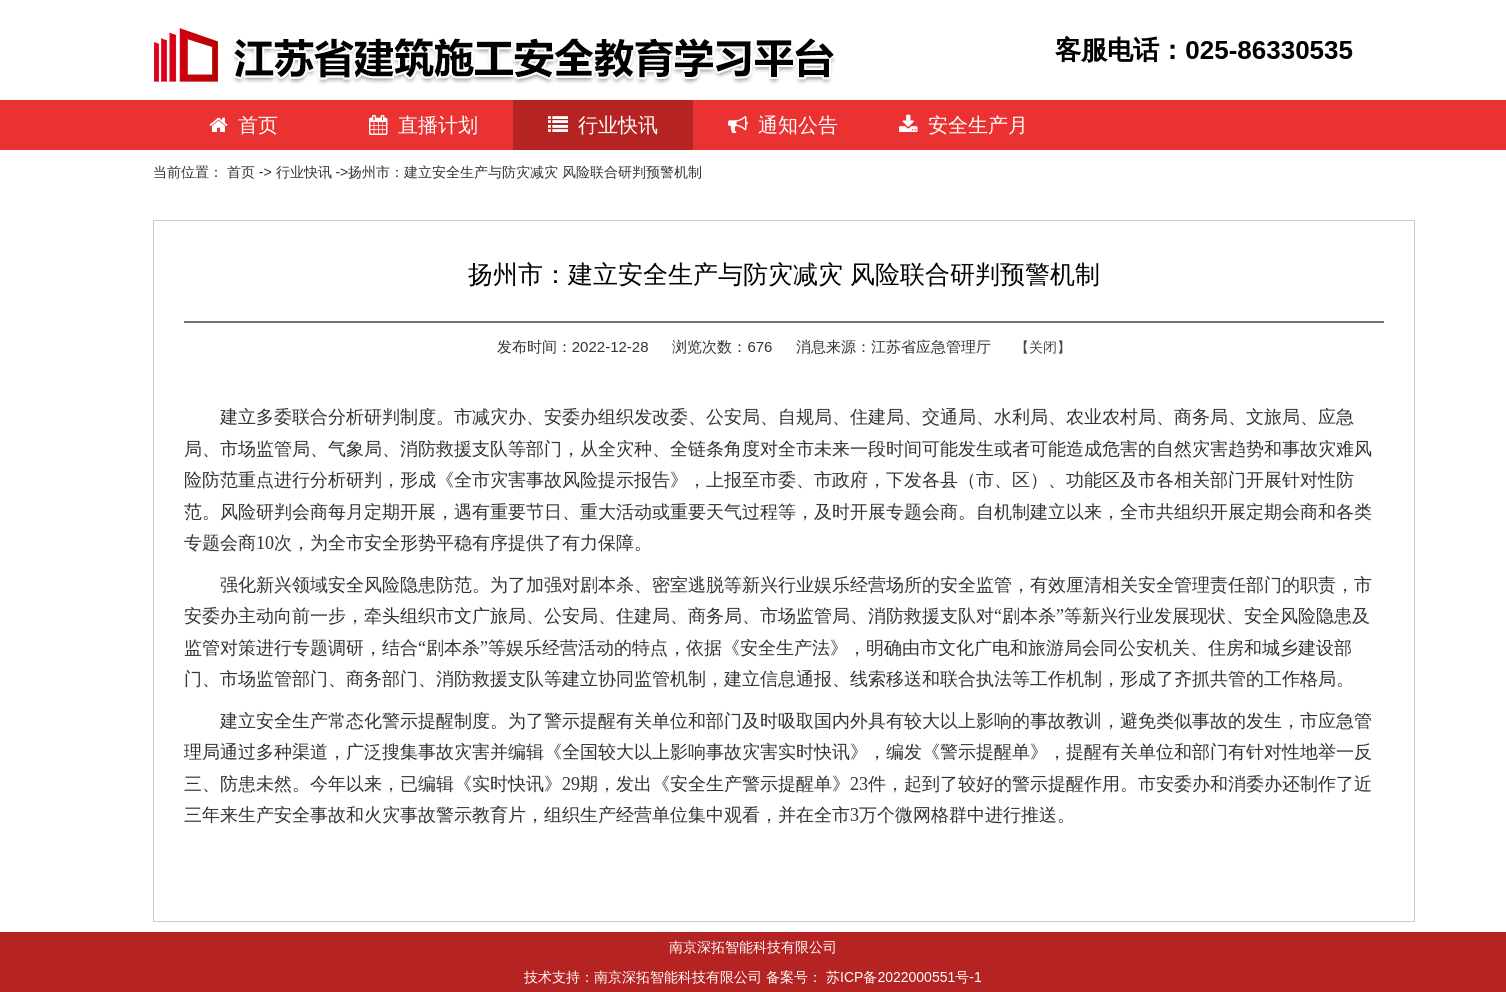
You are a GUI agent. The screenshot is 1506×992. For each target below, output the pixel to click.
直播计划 (423, 125)
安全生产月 (963, 125)
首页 (243, 125)
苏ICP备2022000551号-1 (904, 977)
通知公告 (783, 125)
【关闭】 (1043, 347)
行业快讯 (603, 125)
